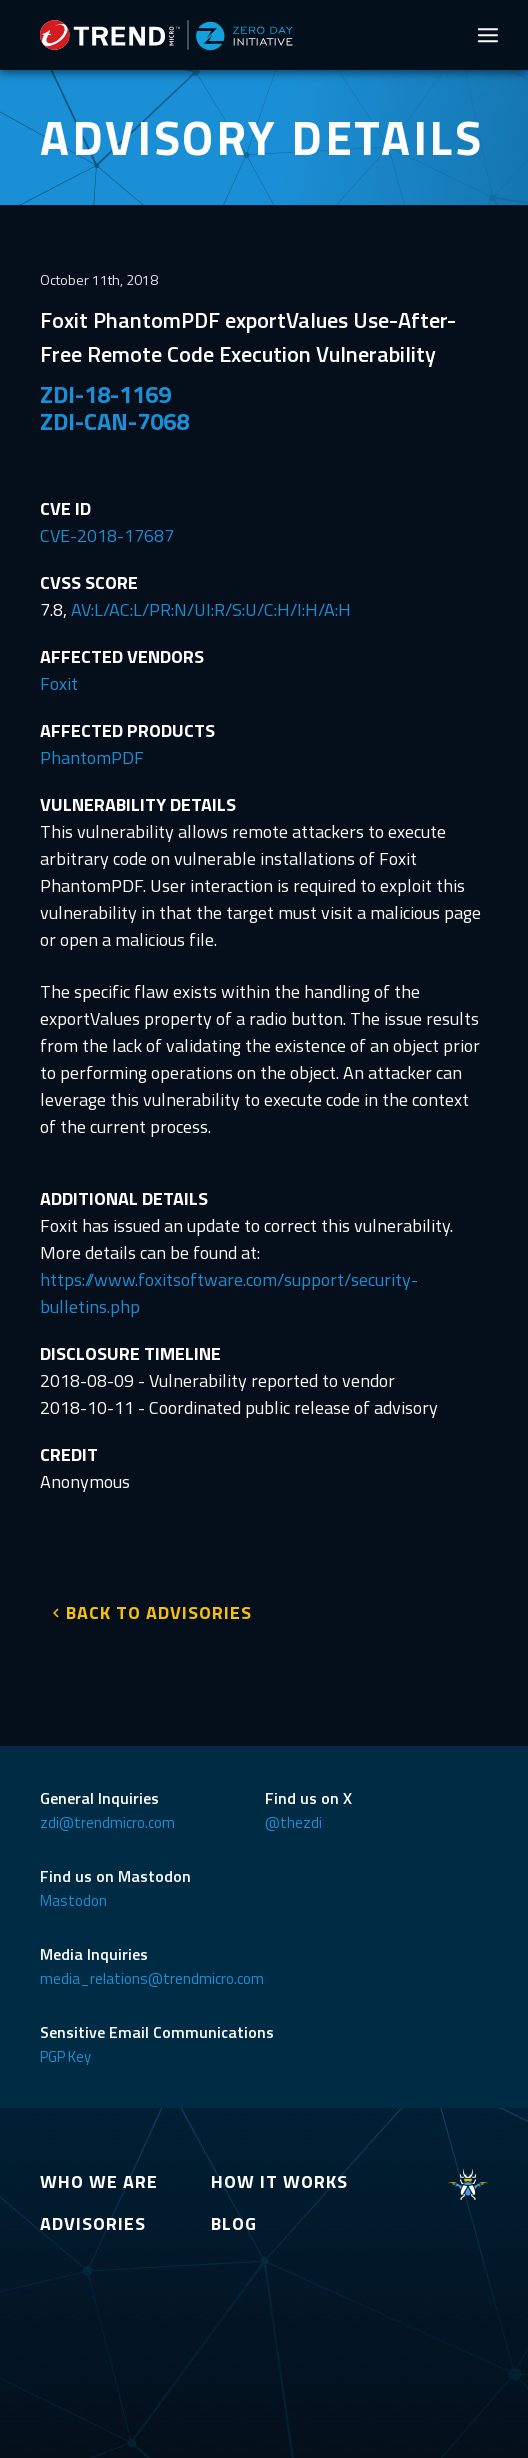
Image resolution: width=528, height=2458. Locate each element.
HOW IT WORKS (279, 2181)
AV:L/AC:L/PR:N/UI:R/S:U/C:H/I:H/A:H (211, 609)
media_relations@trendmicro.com (152, 1978)
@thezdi (293, 1822)
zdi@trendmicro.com (107, 1822)
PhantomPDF (92, 757)
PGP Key (65, 2056)
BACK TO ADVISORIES (159, 1612)
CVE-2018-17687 (107, 535)
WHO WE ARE (99, 2181)
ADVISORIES (93, 2223)
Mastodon (73, 1900)
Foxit (59, 683)
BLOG (234, 2223)
